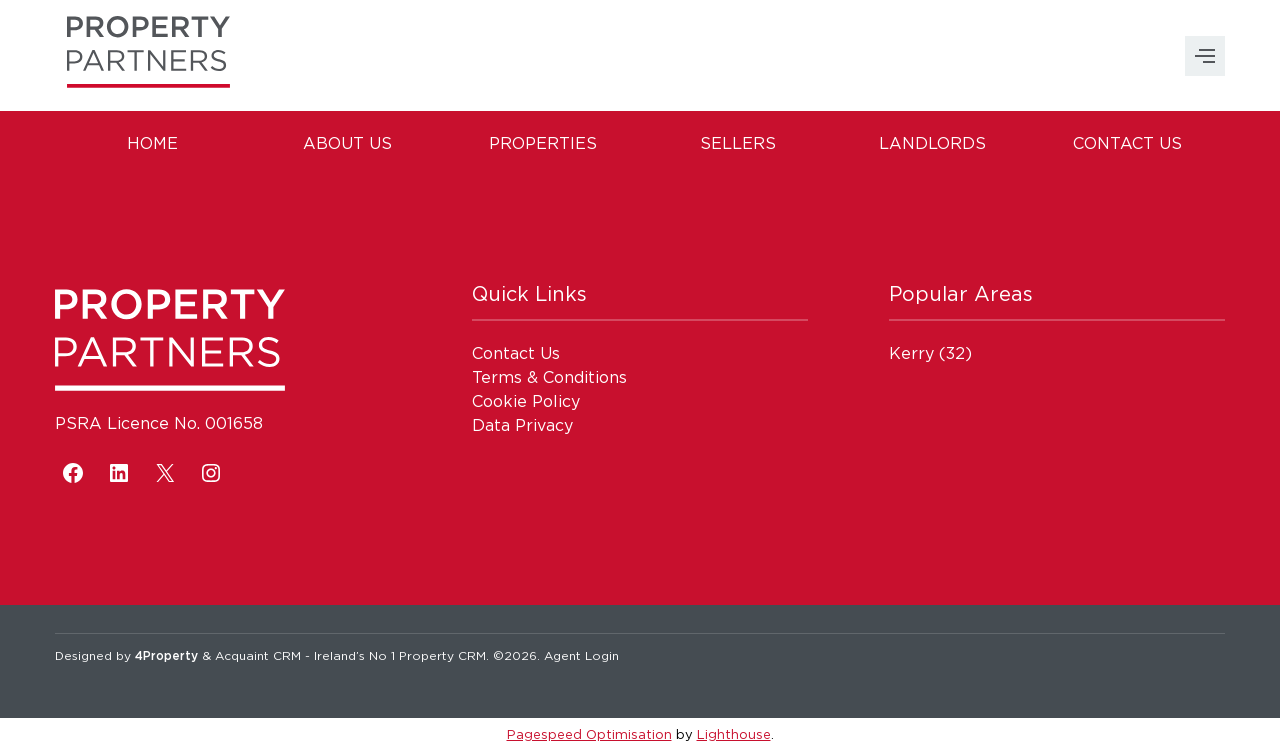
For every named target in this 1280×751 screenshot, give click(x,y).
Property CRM (442, 655)
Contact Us (1127, 143)
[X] (165, 473)
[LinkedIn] (119, 473)
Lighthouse (734, 734)
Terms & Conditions (549, 377)
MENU (1205, 56)
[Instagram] (211, 473)
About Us (347, 143)
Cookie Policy (526, 401)
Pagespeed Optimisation (589, 734)
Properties (543, 143)
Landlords (932, 143)
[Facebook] (73, 473)
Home (152, 143)
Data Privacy (522, 425)
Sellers (738, 143)
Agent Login (581, 655)
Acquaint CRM (258, 655)
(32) (930, 353)
